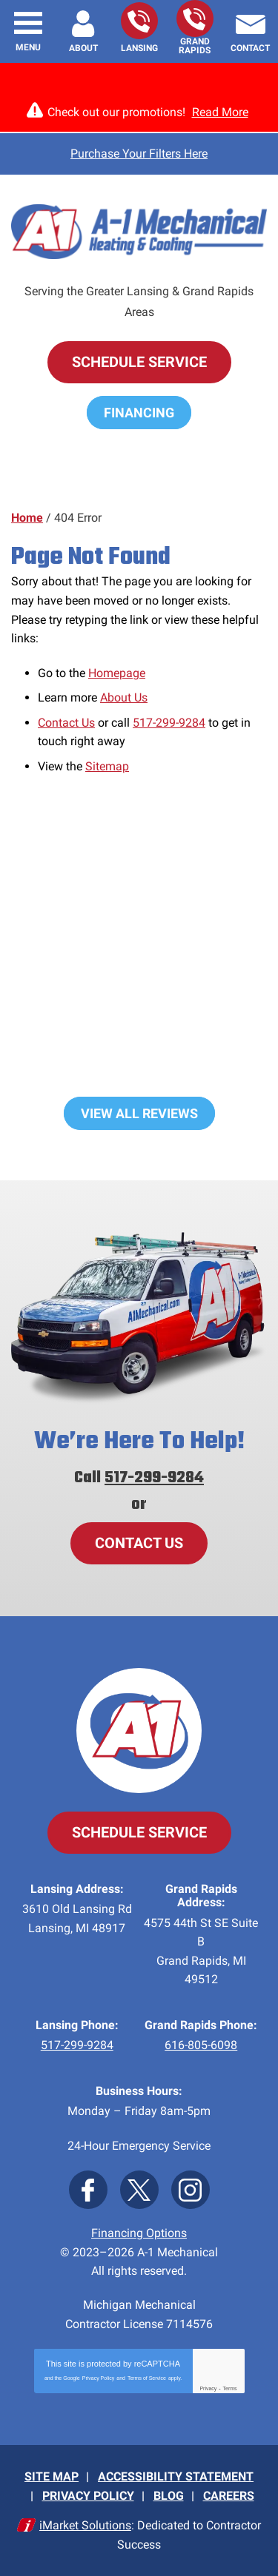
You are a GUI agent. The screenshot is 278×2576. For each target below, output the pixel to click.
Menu (28, 47)
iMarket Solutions (85, 2525)
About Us (124, 697)
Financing (139, 412)
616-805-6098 (194, 19)
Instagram (190, 2189)
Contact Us (66, 723)
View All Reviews (139, 1113)
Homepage (116, 673)
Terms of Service (147, 2378)
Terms (230, 2388)
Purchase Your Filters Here (139, 154)
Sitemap (107, 766)
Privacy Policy (98, 2378)
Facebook (88, 2189)
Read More (220, 112)
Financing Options (139, 2233)
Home (27, 518)
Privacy (207, 2388)
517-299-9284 (139, 21)
